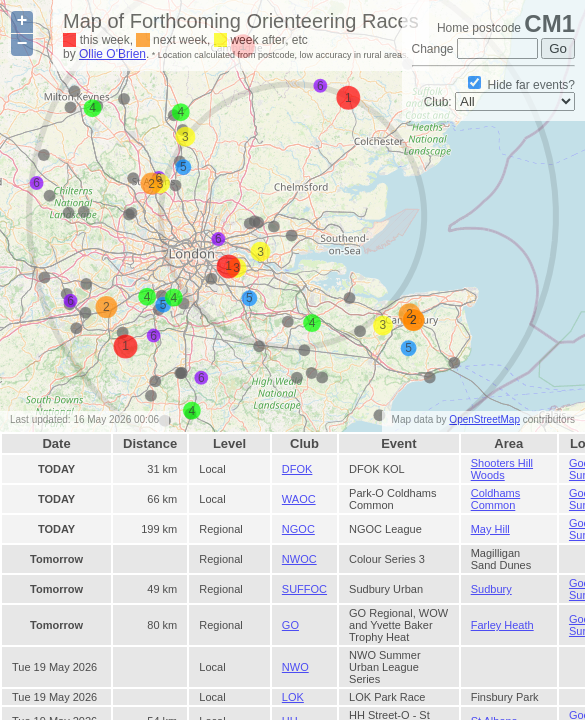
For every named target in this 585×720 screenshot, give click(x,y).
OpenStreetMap (484, 419)
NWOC (299, 559)
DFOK (297, 469)
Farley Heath (502, 625)
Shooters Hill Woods (502, 469)
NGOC (298, 529)
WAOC (299, 499)
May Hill (490, 529)
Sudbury (491, 589)
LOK (293, 697)
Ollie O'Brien (112, 54)
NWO (295, 667)
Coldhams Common (496, 499)
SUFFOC (304, 589)
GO (290, 625)
